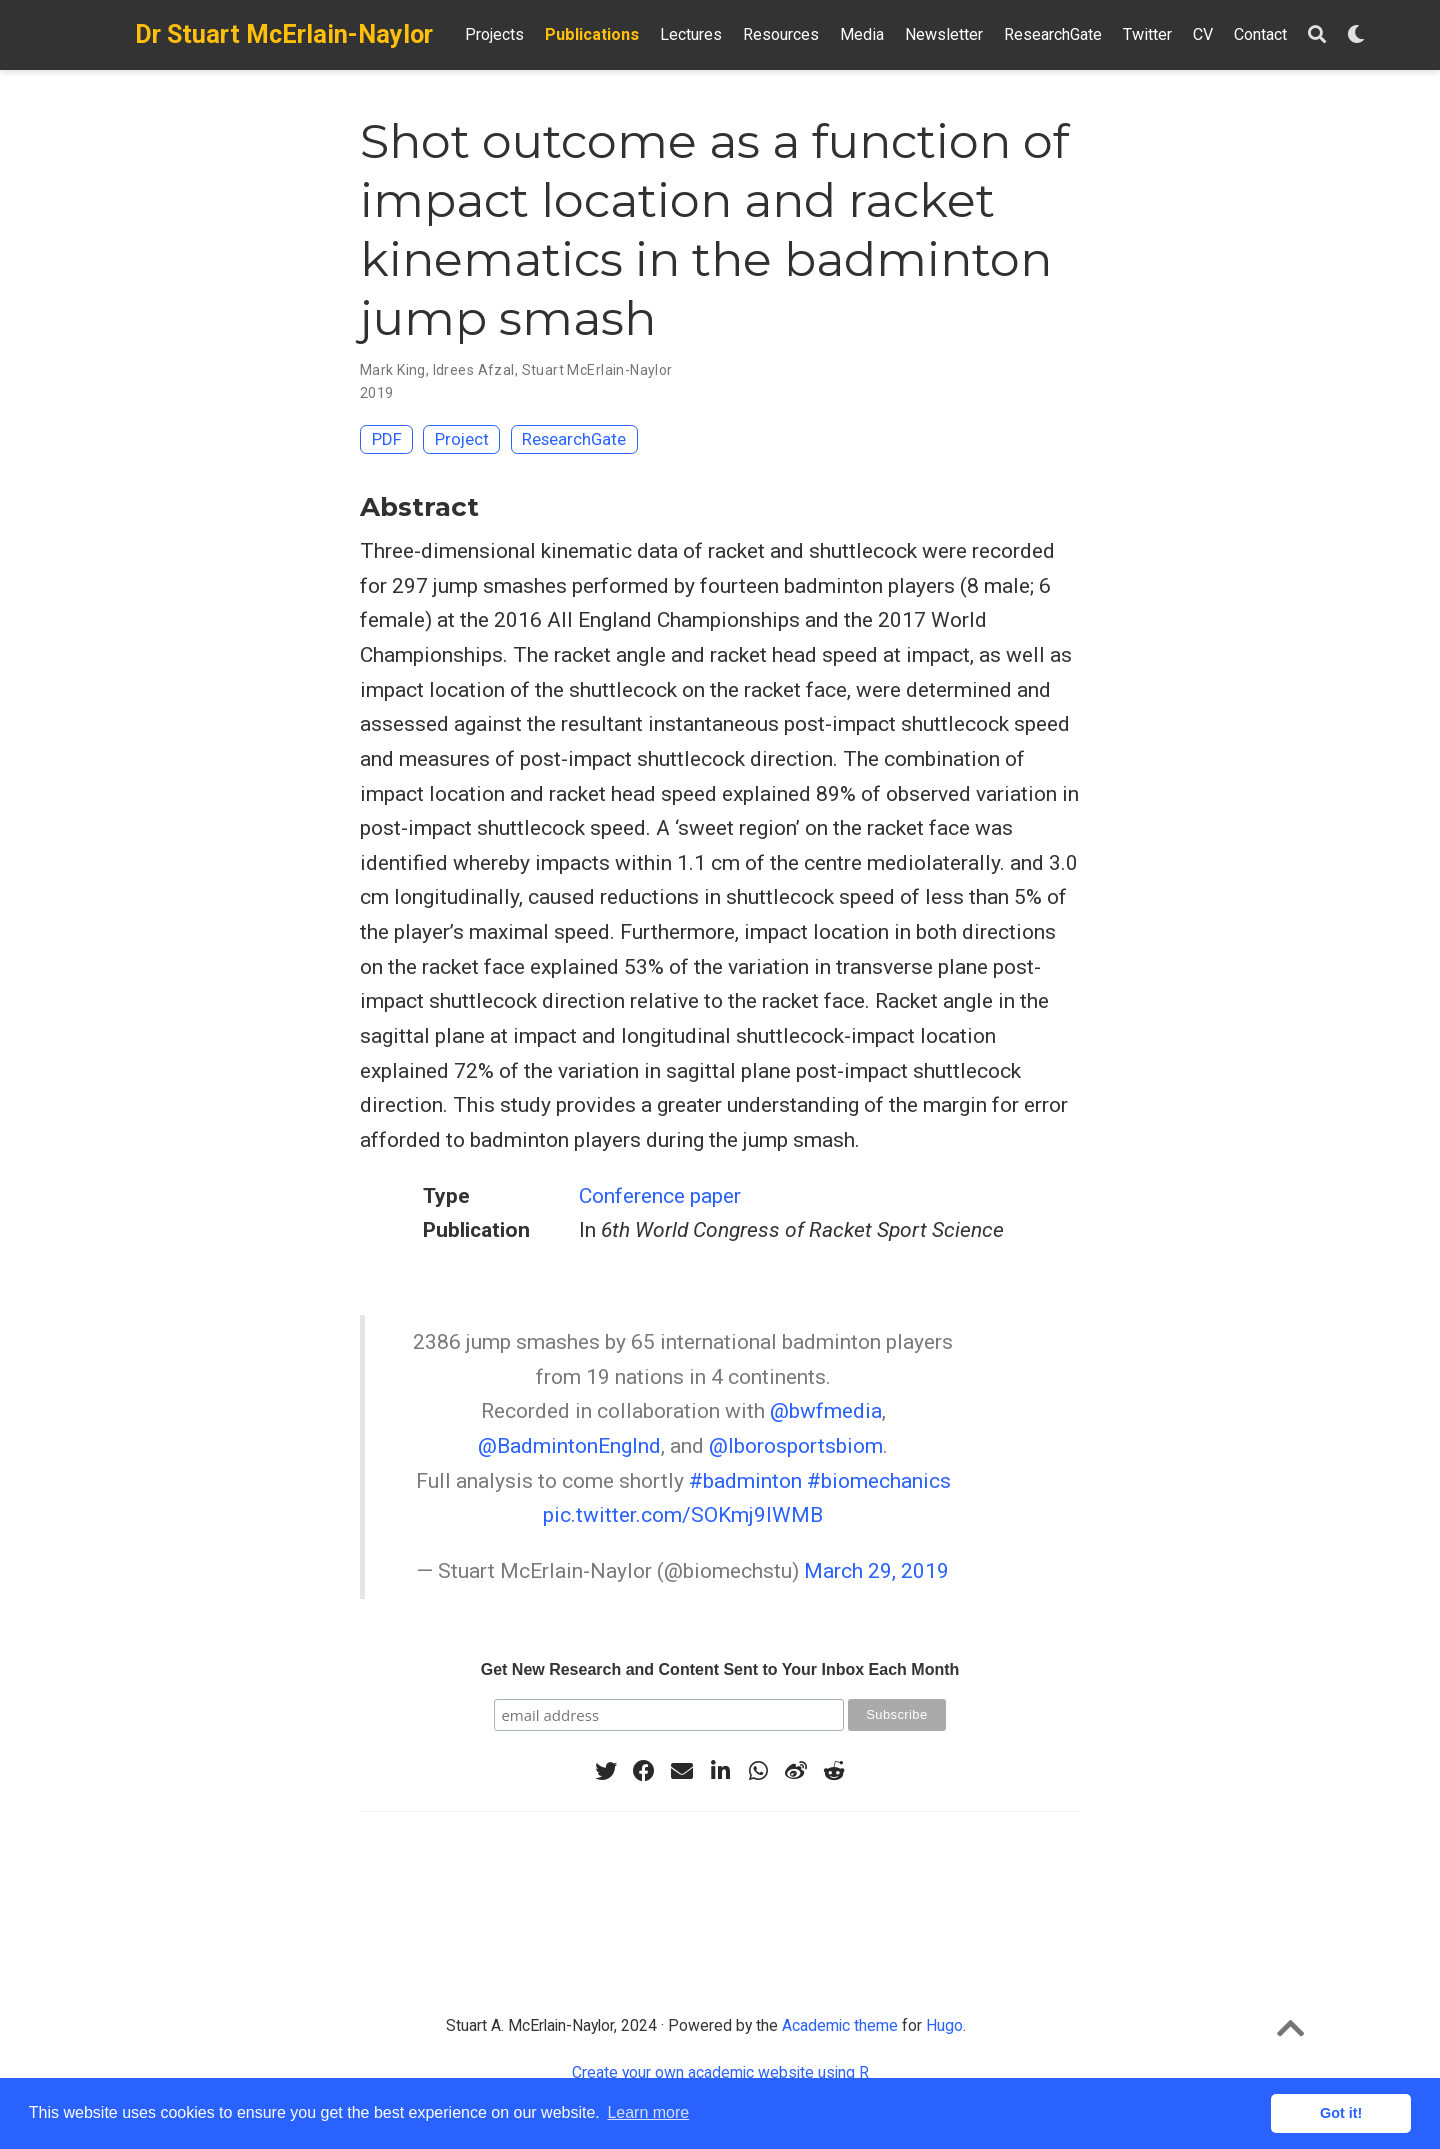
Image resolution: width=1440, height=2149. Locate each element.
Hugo (944, 2025)
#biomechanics (879, 1481)
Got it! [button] (1341, 2113)
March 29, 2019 (876, 1571)
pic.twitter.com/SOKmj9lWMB (683, 1515)
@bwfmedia (826, 1411)
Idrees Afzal (474, 370)
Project (462, 439)
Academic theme (840, 2025)
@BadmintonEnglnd (569, 1446)
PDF (387, 439)
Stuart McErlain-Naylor (597, 370)
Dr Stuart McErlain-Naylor (284, 34)
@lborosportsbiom (796, 1446)
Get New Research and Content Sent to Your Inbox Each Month (720, 1669)
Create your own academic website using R (720, 2072)
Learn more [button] (648, 2112)
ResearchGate (574, 439)
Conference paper (660, 1196)
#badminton (745, 1481)
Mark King (393, 370)
